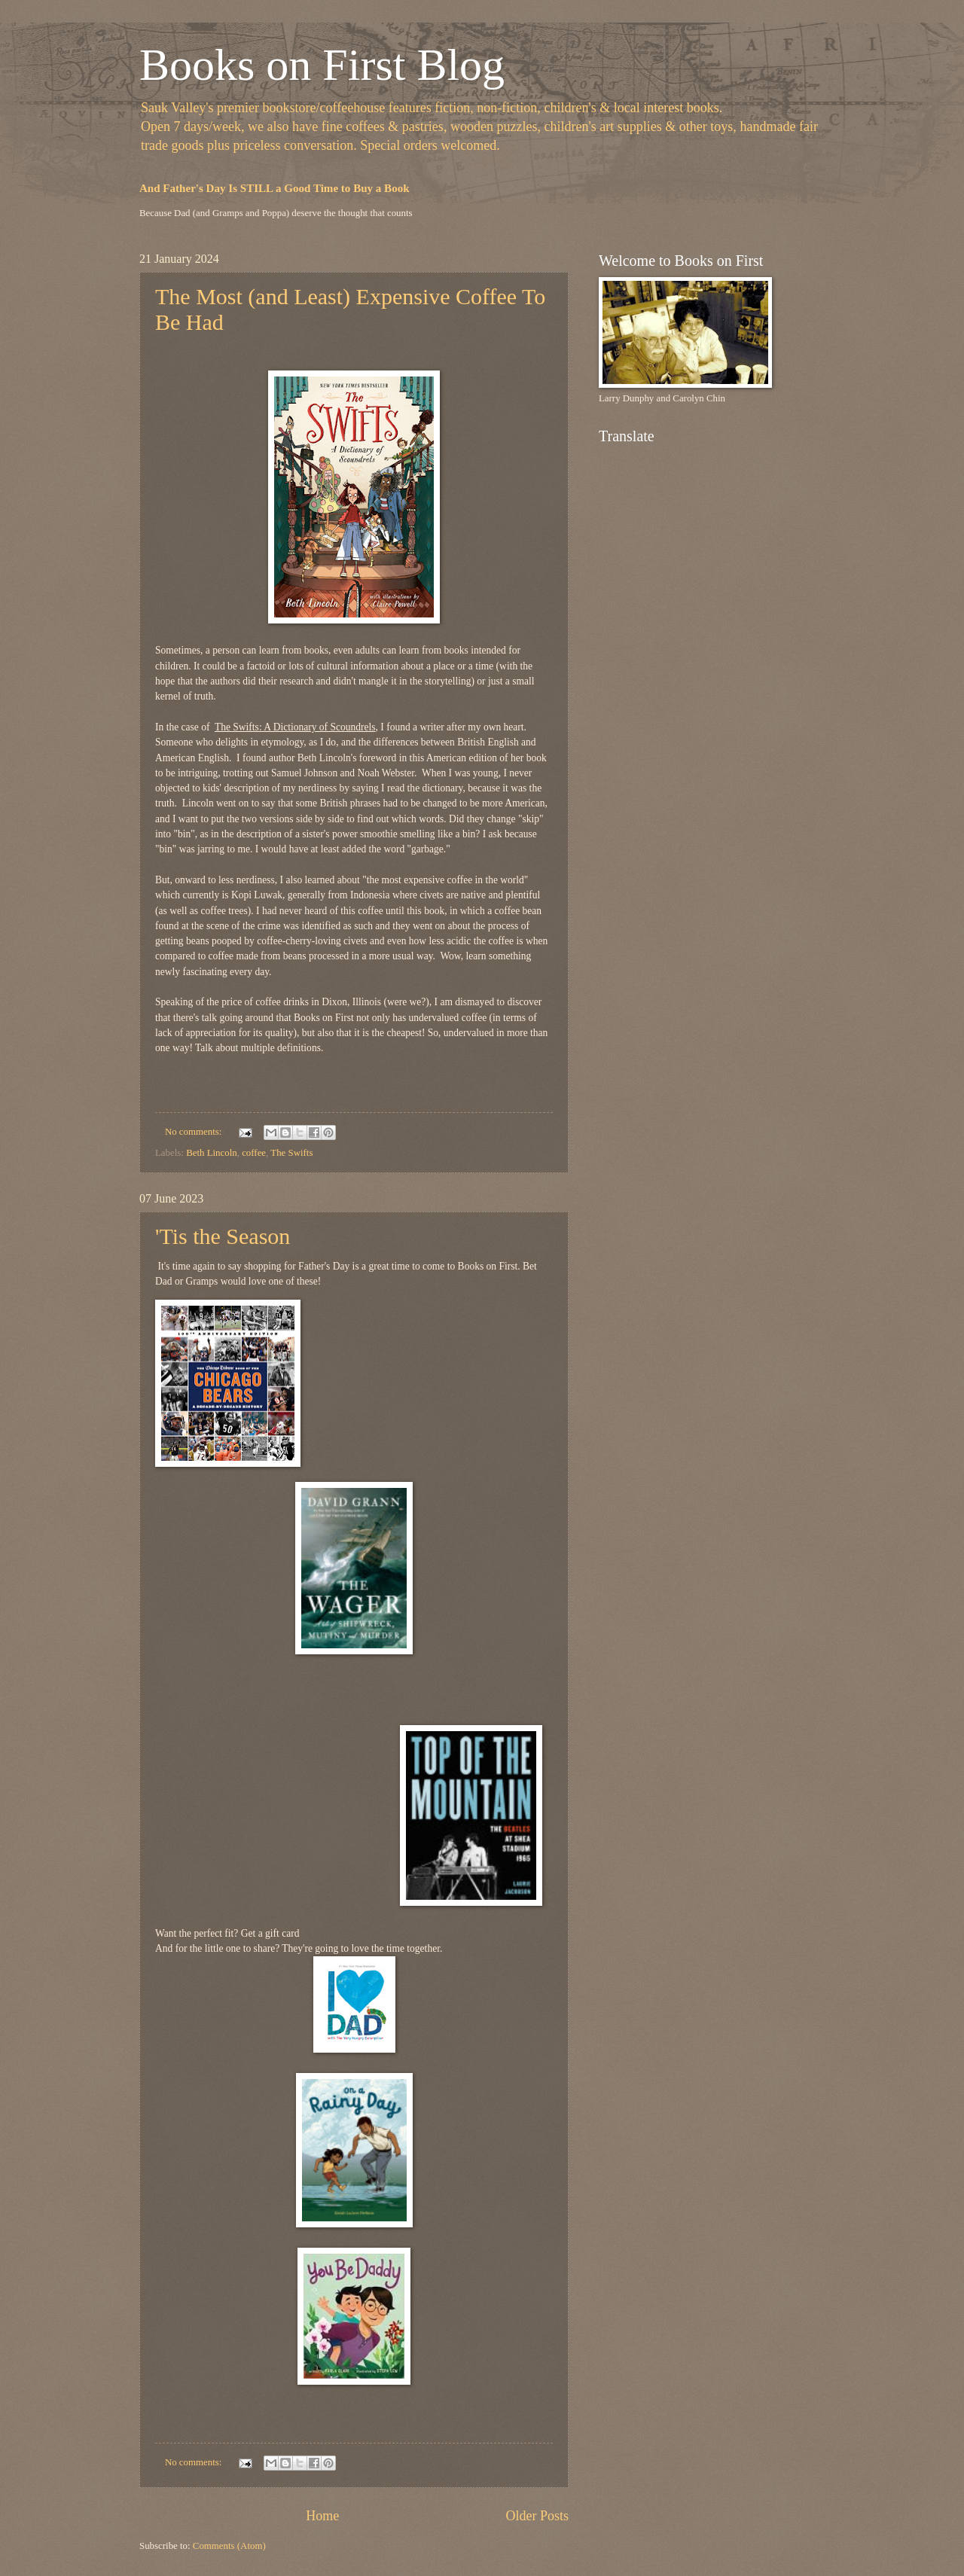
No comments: (194, 1131)
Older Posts (537, 2515)
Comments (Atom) (229, 2546)
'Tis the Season (222, 1236)
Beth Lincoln (211, 1153)
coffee (254, 1153)
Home (322, 2515)
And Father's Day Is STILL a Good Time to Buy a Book (274, 188)
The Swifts (291, 1153)
